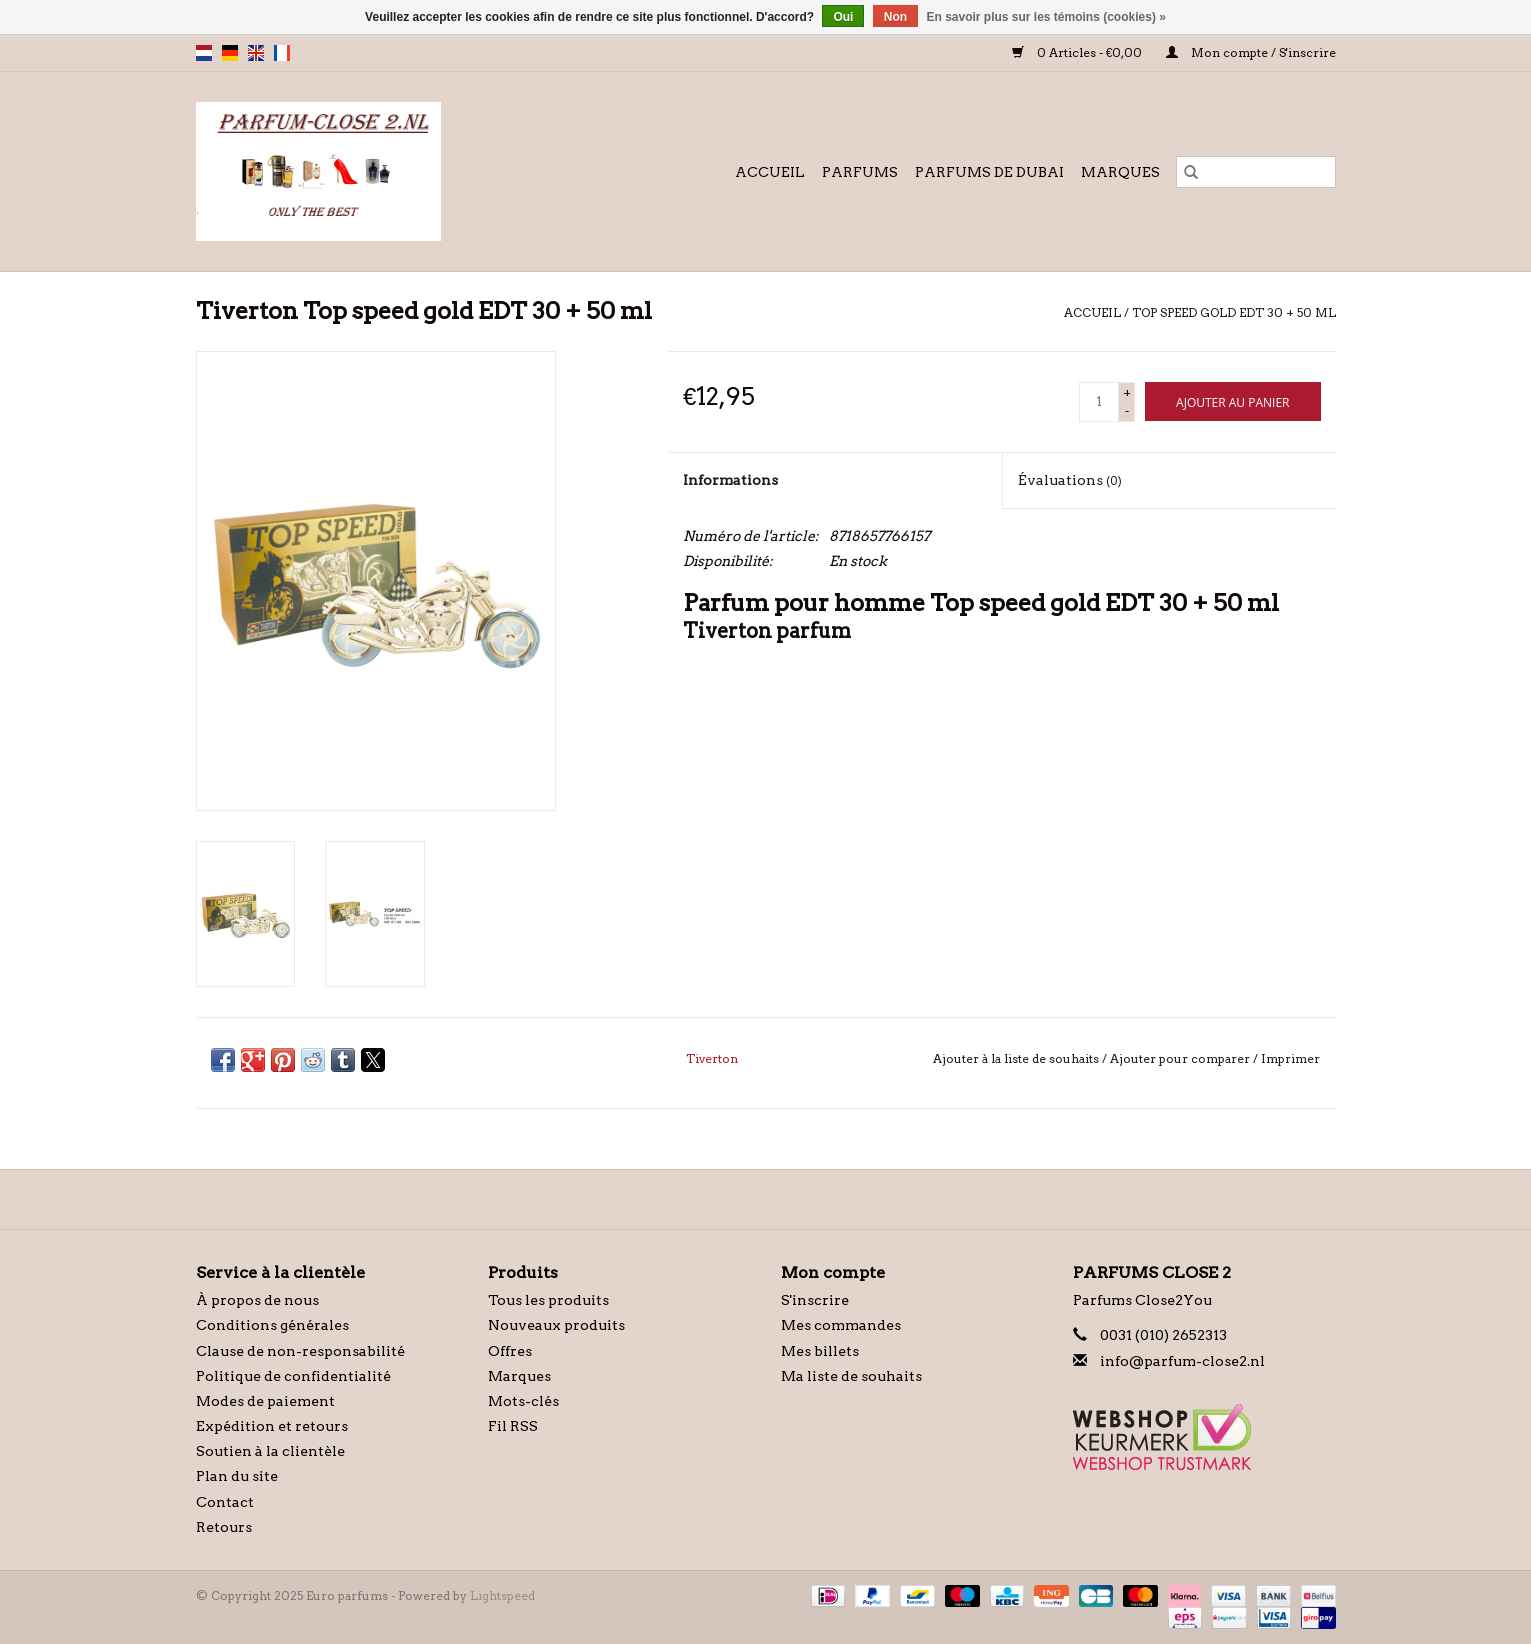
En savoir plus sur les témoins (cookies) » (1045, 17)
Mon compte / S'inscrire (1251, 52)
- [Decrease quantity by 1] (1127, 410)
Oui (843, 17)
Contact (225, 1502)
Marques (1120, 172)
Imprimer (1290, 1058)
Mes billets (820, 1351)
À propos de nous (257, 1300)
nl (204, 53)
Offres (510, 1351)
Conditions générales (272, 1325)
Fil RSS (513, 1426)
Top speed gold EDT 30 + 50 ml (1234, 312)
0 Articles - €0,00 (1079, 52)
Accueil (770, 172)
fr (282, 53)
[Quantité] (1099, 402)
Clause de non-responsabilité (300, 1351)
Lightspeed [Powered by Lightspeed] (502, 1595)
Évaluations (1070, 480)
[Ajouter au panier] (1232, 401)
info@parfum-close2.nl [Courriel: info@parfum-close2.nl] (1182, 1361)
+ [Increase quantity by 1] (1127, 392)
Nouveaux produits (556, 1325)
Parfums (860, 172)
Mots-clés (523, 1401)
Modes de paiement (265, 1401)
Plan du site (237, 1476)
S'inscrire (815, 1300)
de (230, 53)
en (256, 53)
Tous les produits (548, 1300)
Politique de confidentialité (293, 1376)
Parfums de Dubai (989, 172)
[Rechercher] (1256, 172)
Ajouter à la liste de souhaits (1017, 1058)
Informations (730, 480)
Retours (224, 1527)
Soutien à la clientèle (270, 1451)
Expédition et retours (272, 1426)
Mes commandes (841, 1325)
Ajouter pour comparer (1181, 1058)
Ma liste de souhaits (851, 1376)
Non (895, 17)
